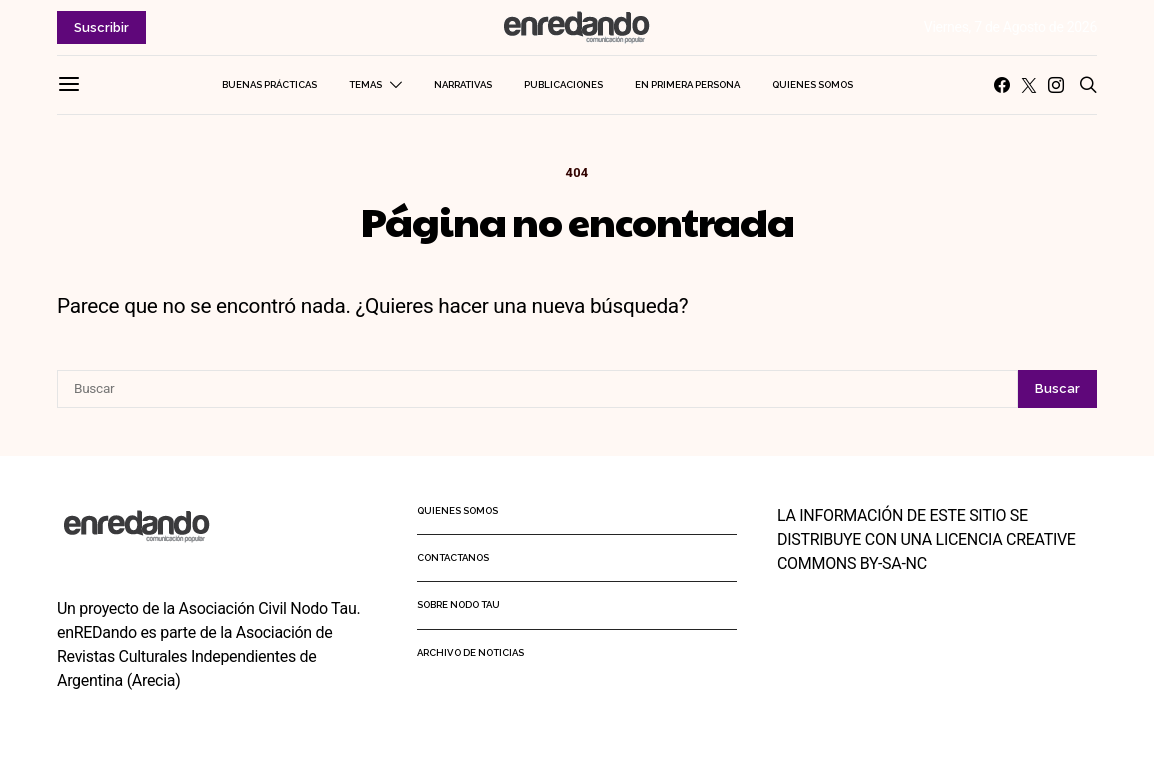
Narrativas (463, 84)
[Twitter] (1029, 85)
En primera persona (687, 84)
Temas (365, 84)
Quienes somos (812, 84)
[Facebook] (1002, 85)
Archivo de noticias (470, 652)
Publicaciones (563, 84)
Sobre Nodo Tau (458, 604)
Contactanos (453, 557)
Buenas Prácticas (269, 84)
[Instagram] (1056, 85)
